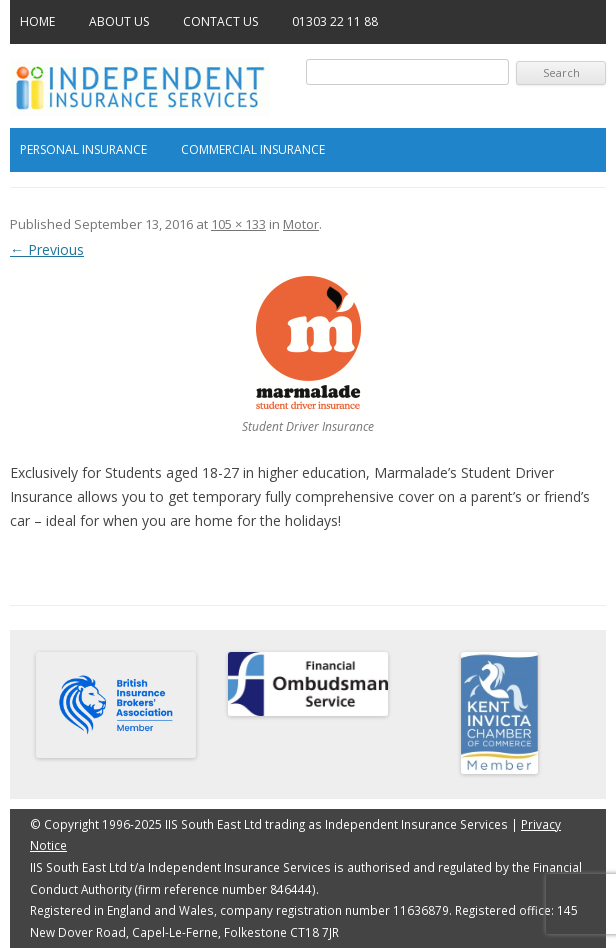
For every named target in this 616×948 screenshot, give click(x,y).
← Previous (47, 249)
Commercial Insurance (253, 149)
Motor (301, 224)
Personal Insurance (83, 149)
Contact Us (220, 21)
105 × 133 (238, 224)
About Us (119, 21)
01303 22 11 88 (335, 21)
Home (37, 21)
